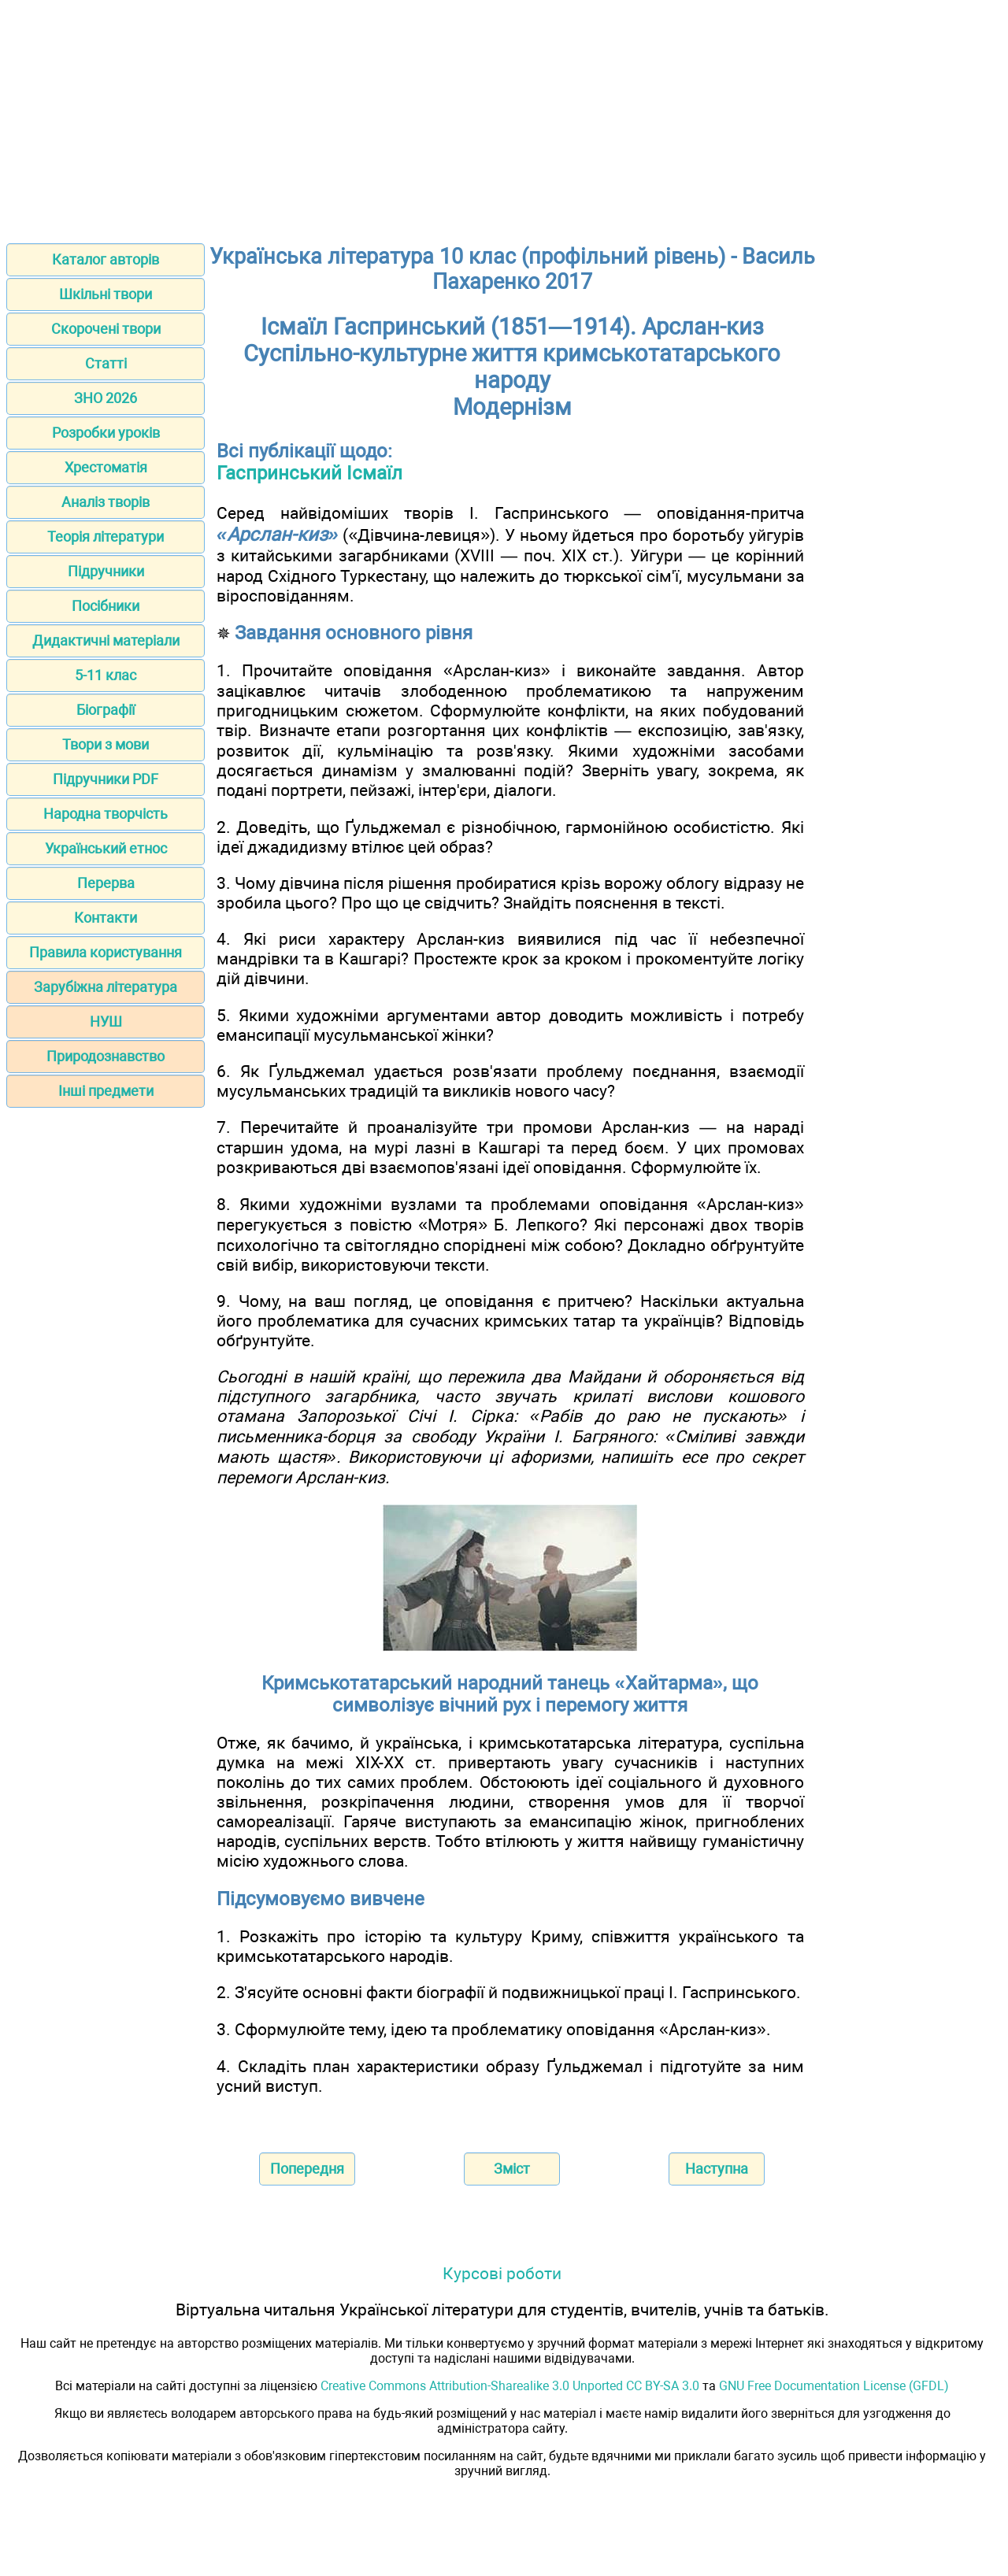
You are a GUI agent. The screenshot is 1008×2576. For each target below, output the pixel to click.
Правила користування (105, 952)
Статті (106, 363)
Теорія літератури (105, 536)
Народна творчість (105, 813)
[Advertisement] (504, 116)
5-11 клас (105, 675)
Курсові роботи (502, 2273)
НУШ (106, 1021)
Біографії (105, 709)
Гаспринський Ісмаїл (309, 473)
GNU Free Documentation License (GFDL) (834, 2385)
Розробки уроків (106, 432)
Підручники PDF (105, 779)
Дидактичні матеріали (106, 640)
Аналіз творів (105, 502)
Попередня (307, 2168)
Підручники (106, 571)
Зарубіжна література (105, 987)
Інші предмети (106, 1091)
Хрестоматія (106, 467)
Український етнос (106, 848)
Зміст (512, 2168)
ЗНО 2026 (105, 398)
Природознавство (105, 1056)
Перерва (106, 883)
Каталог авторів (105, 259)
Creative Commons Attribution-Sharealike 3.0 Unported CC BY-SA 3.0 (510, 2385)
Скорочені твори (106, 328)
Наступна (716, 2168)
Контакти (105, 917)
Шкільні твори (105, 294)
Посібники (105, 606)
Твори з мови (105, 744)
